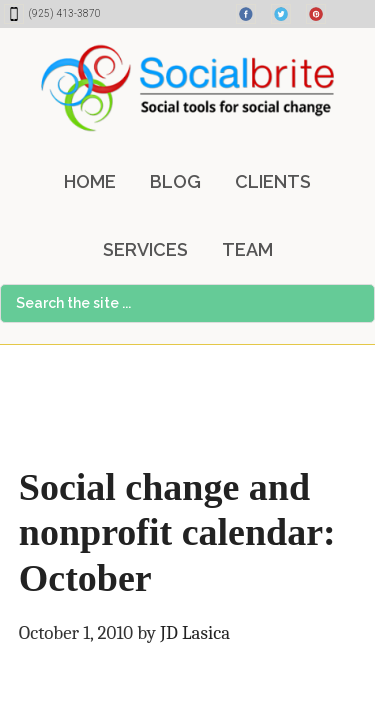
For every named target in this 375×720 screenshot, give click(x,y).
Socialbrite (187, 88)
